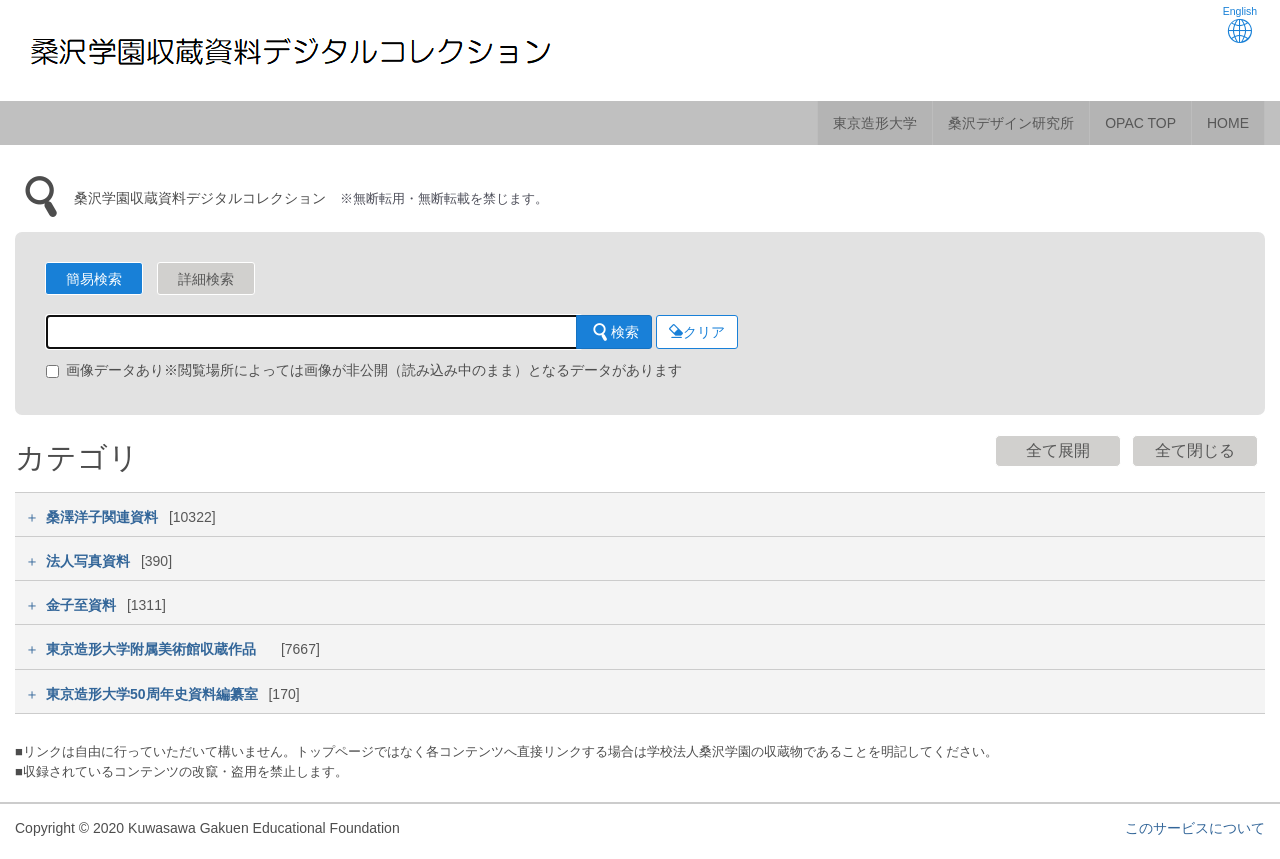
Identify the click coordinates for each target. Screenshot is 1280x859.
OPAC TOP (1140, 123)
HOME (1228, 123)
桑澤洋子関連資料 (102, 517)
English (1240, 24)
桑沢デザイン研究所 (1011, 123)
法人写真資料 (88, 561)
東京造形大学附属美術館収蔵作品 (158, 649)
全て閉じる (1195, 450)
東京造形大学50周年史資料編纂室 (152, 694)
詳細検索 (206, 279)
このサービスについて (1195, 828)
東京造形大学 (875, 123)
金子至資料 (81, 605)
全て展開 (1058, 450)
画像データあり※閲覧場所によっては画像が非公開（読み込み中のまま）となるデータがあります (364, 370)
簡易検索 (94, 279)
